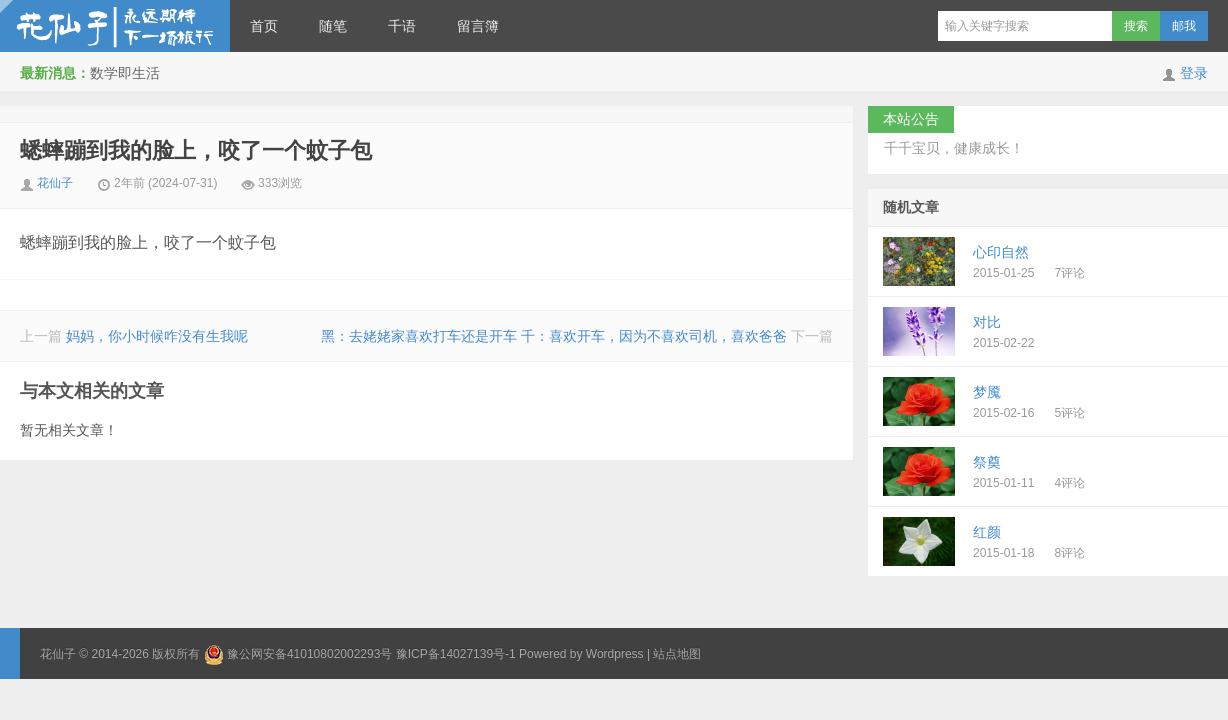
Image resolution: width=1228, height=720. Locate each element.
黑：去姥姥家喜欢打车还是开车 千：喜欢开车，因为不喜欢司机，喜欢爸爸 (554, 336)
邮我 (1184, 26)
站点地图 (677, 654)
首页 (264, 26)
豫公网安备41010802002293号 (309, 654)
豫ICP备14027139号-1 (456, 654)
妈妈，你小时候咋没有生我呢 (157, 336)
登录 (1194, 73)
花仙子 (115, 26)
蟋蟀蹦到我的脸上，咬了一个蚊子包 (196, 150)
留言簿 (478, 26)
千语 (402, 26)
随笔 (333, 26)
